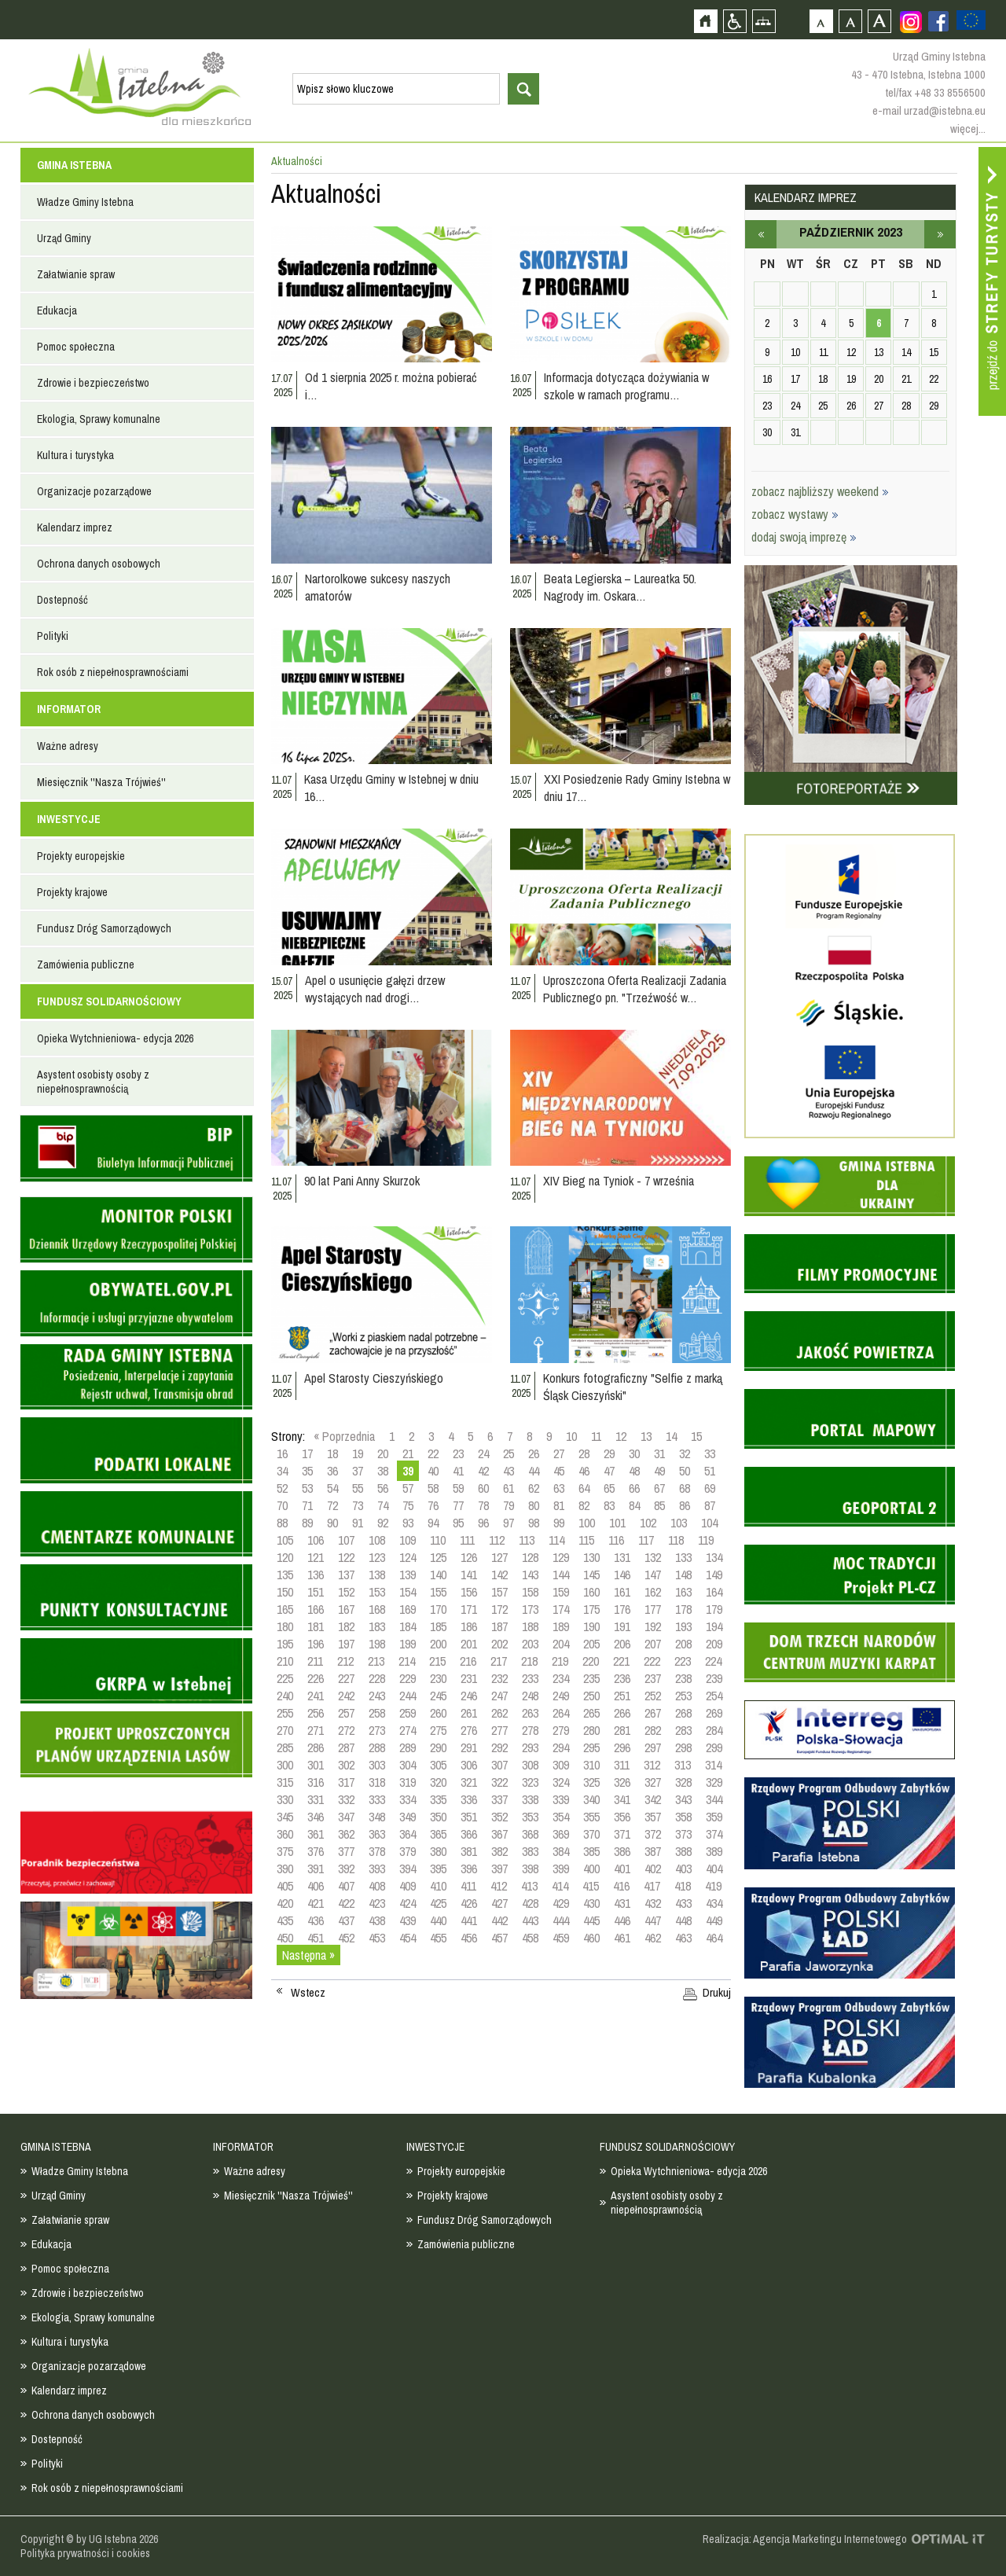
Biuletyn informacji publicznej (136, 1148)
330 (285, 1799)
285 (285, 1747)
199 (407, 1643)
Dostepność (62, 600)
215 (437, 1661)
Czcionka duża (879, 21)
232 (499, 1678)
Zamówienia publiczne (85, 964)
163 (683, 1591)
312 (652, 1764)
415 (590, 1885)
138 (377, 1574)
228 (377, 1678)
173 (530, 1609)
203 (530, 1643)
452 (346, 1937)
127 (499, 1557)
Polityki (52, 636)
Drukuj (717, 1993)
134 (714, 1557)
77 (458, 1505)
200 (438, 1643)
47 (609, 1470)
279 (561, 1730)
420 (285, 1903)
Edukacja (57, 310)
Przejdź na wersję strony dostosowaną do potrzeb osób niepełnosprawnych (734, 21)
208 (683, 1643)
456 (469, 1937)
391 (315, 1868)
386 (622, 1851)
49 (659, 1470)
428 (530, 1903)
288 (377, 1747)
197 (346, 1643)
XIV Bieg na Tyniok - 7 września (618, 1180)
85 (659, 1505)
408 (377, 1885)
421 (315, 1903)
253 (683, 1695)
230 (438, 1678)
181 (315, 1626)
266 (622, 1713)
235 (591, 1678)
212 (345, 1661)
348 (377, 1816)
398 (530, 1868)
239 (714, 1678)
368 (530, 1834)
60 (483, 1488)
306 (469, 1764)
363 (377, 1834)
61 (508, 1488)
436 (315, 1920)
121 (315, 1557)
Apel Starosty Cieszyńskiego (373, 1378)
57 (407, 1488)
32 (684, 1453)
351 (469, 1816)
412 (498, 1885)
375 (285, 1851)
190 (591, 1626)
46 (583, 1470)
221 (621, 1661)
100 (586, 1522)
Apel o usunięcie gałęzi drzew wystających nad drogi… (375, 989)
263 (530, 1713)
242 (346, 1695)
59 (458, 1488)
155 (438, 1591)
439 (407, 1920)
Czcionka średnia (850, 21)
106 (315, 1540)
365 (438, 1834)
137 (346, 1574)
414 (560, 1885)
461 (622, 1937)
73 (357, 1505)
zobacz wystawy (795, 514)
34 (282, 1470)
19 (357, 1453)
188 (530, 1626)
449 (714, 1920)
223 (682, 1661)
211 (315, 1661)
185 (438, 1626)
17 (307, 1453)
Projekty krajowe (72, 892)
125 (438, 1557)
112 (497, 1540)
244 (407, 1695)
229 (407, 1678)
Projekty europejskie (81, 856)
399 (561, 1868)
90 (332, 1522)
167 (346, 1609)
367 (499, 1834)
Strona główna (705, 21)
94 (433, 1522)
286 (315, 1747)
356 (622, 1816)
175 (591, 1609)
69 (709, 1488)
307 (499, 1764)
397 (499, 1868)
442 (499, 1920)
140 (438, 1574)
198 (377, 1643)
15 (696, 1436)
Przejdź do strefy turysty (992, 281)
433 (683, 1903)
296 (622, 1747)
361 (315, 1834)
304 (407, 1764)
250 (591, 1695)
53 (307, 1488)
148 (683, 1574)
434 (714, 1903)
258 (377, 1713)
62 (533, 1488)
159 (561, 1591)
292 (499, 1747)
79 (508, 1505)
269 (714, 1713)
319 (407, 1782)
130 (591, 1557)
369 (561, 1834)
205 (591, 1643)
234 (561, 1678)
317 (346, 1782)
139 (407, 1574)
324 (561, 1782)
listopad (940, 234)
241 (315, 1695)
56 (382, 1488)
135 (285, 1574)
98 (533, 1522)
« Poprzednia (344, 1436)
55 (357, 1488)
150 (285, 1591)
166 (315, 1609)
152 (346, 1591)
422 (346, 1903)
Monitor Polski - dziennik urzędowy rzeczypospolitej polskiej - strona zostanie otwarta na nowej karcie (136, 1230)
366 (469, 1834)
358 (683, 1816)
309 (561, 1764)
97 (508, 1522)
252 (652, 1695)
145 (591, 1574)
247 (499, 1695)
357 (652, 1816)
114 (556, 1540)
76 (433, 1505)
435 (285, 1920)
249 (561, 1695)
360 (285, 1834)
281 (622, 1730)
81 (558, 1505)
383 (530, 1851)
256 (315, 1713)
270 (285, 1730)
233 (530, 1678)
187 (499, 1626)
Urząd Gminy (64, 238)
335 (438, 1799)
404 (714, 1868)
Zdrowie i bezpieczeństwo (93, 383)
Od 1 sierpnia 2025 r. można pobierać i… (391, 386)
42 (483, 1470)
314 (713, 1764)
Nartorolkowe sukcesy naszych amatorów (377, 587)
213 (376, 1661)
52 (282, 1488)
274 (407, 1730)
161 (622, 1591)
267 (652, 1713)
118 (676, 1540)
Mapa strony (764, 21)
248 (530, 1695)
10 (571, 1436)
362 (346, 1834)
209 (714, 1643)
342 (652, 1799)
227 (346, 1678)
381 (469, 1851)
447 (652, 1920)
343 (683, 1799)
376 (315, 1851)
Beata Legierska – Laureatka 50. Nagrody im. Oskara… (620, 587)
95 (458, 1522)
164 (714, 1591)
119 (706, 1540)
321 (469, 1782)
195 (285, 1643)
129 (561, 1557)
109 (407, 1540)
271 (315, 1730)
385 (591, 1851)
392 (346, 1868)
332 (346, 1799)
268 (683, 1713)
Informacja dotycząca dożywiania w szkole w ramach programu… (626, 386)
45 (558, 1470)
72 (332, 1505)
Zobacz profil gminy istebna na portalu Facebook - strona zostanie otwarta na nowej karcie (938, 21)
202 (499, 1643)
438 (377, 1920)
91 (357, 1522)
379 (407, 1851)
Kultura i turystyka (75, 455)
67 (659, 1488)
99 (558, 1522)
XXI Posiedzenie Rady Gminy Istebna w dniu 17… (637, 787)
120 (285, 1557)
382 (499, 1851)
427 (499, 1903)
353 (530, 1816)
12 (620, 1436)
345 (285, 1816)
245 (438, 1695)
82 (583, 1505)
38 (382, 1470)
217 (498, 1661)
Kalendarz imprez (74, 527)
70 (282, 1505)
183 (377, 1626)
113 (526, 1540)
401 (622, 1868)
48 (634, 1470)
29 (609, 1453)
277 (499, 1730)
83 (609, 1505)
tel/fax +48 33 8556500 (935, 92)
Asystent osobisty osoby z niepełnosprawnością (93, 1082)
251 (622, 1695)
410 (438, 1885)
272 (346, 1730)
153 (377, 1591)
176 (622, 1609)
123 (377, 1557)
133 (683, 1557)
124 (407, 1557)
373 (683, 1834)
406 (315, 1885)
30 (634, 1453)
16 (282, 1453)
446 (622, 1920)
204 (561, 1643)
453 (377, 1937)
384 (561, 1851)
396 (469, 1868)
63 (558, 1488)
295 (591, 1747)
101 (617, 1522)
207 (652, 1643)
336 (469, 1799)
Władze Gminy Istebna (85, 202)
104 (709, 1522)
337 (499, 1799)
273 (377, 1730)
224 (713, 1661)
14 (671, 1436)
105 (285, 1540)
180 (285, 1626)
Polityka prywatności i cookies (85, 2553)
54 (332, 1488)
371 (622, 1834)
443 (530, 1920)
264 (561, 1713)
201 (469, 1643)
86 (684, 1505)
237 (652, 1678)
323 (530, 1782)
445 (591, 1920)
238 (683, 1678)
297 (652, 1747)
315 (285, 1782)
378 (377, 1851)
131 (622, 1557)
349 (407, 1816)
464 (714, 1937)
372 (652, 1834)
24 (483, 1453)
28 (583, 1453)
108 (377, 1540)
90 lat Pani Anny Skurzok (362, 1180)
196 (315, 1643)
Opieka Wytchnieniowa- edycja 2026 (115, 1038)
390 (285, 1868)
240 (285, 1695)
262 (499, 1713)
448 (683, 1920)
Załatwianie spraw (76, 274)
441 (469, 1920)
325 (591, 1782)
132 (652, 1557)
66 (634, 1488)
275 (438, 1730)
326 (622, 1782)
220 (590, 1661)
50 (684, 1470)
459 (561, 1937)
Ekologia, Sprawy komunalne (98, 419)
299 (714, 1747)
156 (469, 1591)
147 (652, 1574)
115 (586, 1540)
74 (382, 1505)
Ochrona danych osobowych (98, 564)
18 (332, 1453)
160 (591, 1591)
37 (357, 1470)
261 (469, 1713)
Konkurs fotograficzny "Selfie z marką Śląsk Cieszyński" (632, 1386)
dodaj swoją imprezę (804, 537)
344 (714, 1799)
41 (458, 1470)
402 (652, 1868)
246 (469, 1695)
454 (407, 1937)
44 (533, 1470)
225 (285, 1678)
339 (561, 1799)
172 (499, 1609)
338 (530, 1799)
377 (346, 1851)
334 (407, 1799)
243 (377, 1695)
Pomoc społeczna (76, 347)
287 (346, 1747)
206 (622, 1643)
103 (678, 1522)
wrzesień (761, 234)
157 (499, 1591)
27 (558, 1453)
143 (530, 1574)
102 (648, 1522)
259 (407, 1713)
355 (591, 1816)
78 (483, 1505)
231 (469, 1678)
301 (315, 1764)
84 (634, 1505)
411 (468, 1885)
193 (683, 1626)
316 (315, 1782)
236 (622, 1678)
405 (285, 1885)
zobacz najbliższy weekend (820, 491)
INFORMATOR (69, 709)
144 (561, 1574)
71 (307, 1505)
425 (438, 1903)
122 (346, 1557)
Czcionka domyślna (821, 21)
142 (499, 1574)
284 (714, 1730)
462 (652, 1937)
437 (346, 1920)
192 (652, 1626)
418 (682, 1885)
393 (377, 1868)
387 (652, 1851)
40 (433, 1470)
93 (407, 1522)
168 (377, 1609)
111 (467, 1540)
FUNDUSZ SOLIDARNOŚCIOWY (109, 1001)
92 (382, 1522)
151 (315, 1591)
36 (332, 1470)
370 (591, 1834)
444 (561, 1920)
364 (407, 1834)
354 (561, 1816)
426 (469, 1903)
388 (683, 1851)
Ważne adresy (67, 746)
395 (438, 1868)
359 (714, 1816)
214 (406, 1661)
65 (609, 1488)
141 (469, 1574)
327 (652, 1782)
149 (714, 1574)
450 (285, 1937)
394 (407, 1868)
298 (683, 1747)
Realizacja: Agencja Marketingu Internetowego (805, 2539)
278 (530, 1730)
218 (529, 1661)
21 (407, 1453)
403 (683, 1868)
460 (591, 1937)
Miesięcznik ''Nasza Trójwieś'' (101, 782)
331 (315, 1799)
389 (714, 1851)
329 (714, 1782)
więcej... (968, 128)
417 (652, 1885)
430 (591, 1903)
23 (458, 1453)
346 (315, 1816)
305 (438, 1764)
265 (591, 1713)
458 (530, 1937)
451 (315, 1937)
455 (438, 1937)
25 (508, 1453)
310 (591, 1764)
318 (377, 1782)
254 (714, 1695)
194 (714, 1626)
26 (533, 1453)
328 (683, 1782)
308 (530, 1764)
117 (646, 1540)
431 (622, 1903)
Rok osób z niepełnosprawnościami (113, 672)
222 (652, 1661)
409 (407, 1885)
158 (530, 1591)
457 (499, 1937)
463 (683, 1937)
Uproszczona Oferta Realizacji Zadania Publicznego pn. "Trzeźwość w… (634, 989)
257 (346, 1713)
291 (469, 1747)
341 (622, 1799)
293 (530, 1747)
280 (591, 1730)
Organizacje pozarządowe (94, 491)
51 (709, 1470)
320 (438, 1782)
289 (407, 1747)
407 (346, 1885)
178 (683, 1609)
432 (652, 1903)
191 (622, 1626)
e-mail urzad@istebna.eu (929, 110)
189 (561, 1626)
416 (621, 1885)
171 (469, 1609)
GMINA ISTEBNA (74, 165)
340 (591, 1799)
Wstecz (308, 1993)
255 (285, 1713)
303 (377, 1764)
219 (560, 1661)
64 (583, 1488)
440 (438, 1920)
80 (533, 1505)
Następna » (308, 1955)
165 (285, 1609)
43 (508, 1470)
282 (652, 1730)
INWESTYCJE (69, 819)
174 (561, 1609)
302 (346, 1764)
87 (709, 1505)
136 (315, 1574)
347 (346, 1816)
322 (499, 1782)
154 (407, 1591)
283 (683, 1730)
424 (407, 1903)
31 (659, 1453)
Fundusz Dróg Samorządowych (104, 928)
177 (652, 1609)
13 (646, 1436)
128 (530, 1557)
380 (438, 1851)
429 (561, 1903)
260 (438, 1713)
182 (346, 1626)
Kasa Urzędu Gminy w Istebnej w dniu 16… (391, 787)
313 (682, 1764)
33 (709, 1453)
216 (468, 1661)
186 (469, 1626)
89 (307, 1522)
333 (377, 1799)
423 (377, 1903)
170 (438, 1609)
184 (407, 1626)
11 (596, 1436)
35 (307, 1470)
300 (285, 1764)
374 (714, 1834)
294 (561, 1747)
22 (433, 1453)
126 (469, 1557)
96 (483, 1522)
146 (622, 1574)
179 (714, 1609)
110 (438, 1540)
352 (499, 1816)
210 (285, 1661)
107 (346, 1540)
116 (616, 1540)
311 (622, 1764)
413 (529, 1885)
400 (591, 1868)
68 (684, 1488)
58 (433, 1488)
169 (407, 1609)
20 (382, 1453)
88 (282, 1522)
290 (438, 1747)
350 (438, 1816)
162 (652, 1591)
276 (469, 1730)
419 (713, 1885)
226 (315, 1678)
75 (407, 1505)
